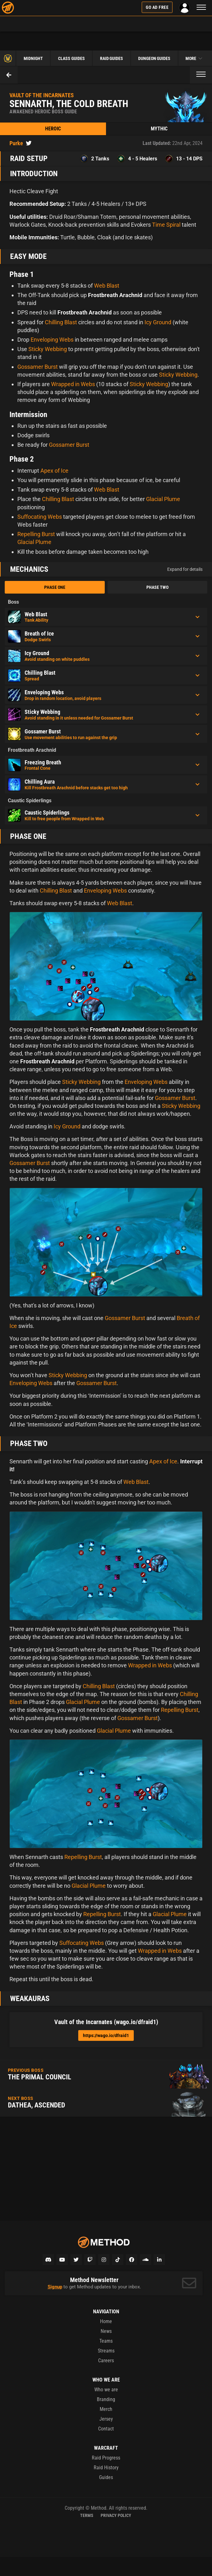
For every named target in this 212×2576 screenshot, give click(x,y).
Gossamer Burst (37, 366)
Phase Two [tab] (157, 587)
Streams (106, 2351)
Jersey (106, 2419)
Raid (111, 58)
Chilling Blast (61, 322)
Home (106, 2321)
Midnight (33, 58)
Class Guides (71, 58)
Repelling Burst (36, 534)
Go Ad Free (157, 7)
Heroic (53, 129)
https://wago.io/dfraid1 (106, 2035)
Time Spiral (166, 224)
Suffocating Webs (39, 516)
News (106, 2331)
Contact (106, 2429)
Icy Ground (157, 322)
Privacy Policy (116, 2515)
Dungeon (154, 58)
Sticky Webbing (47, 349)
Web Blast (106, 285)
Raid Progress (106, 2458)
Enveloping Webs (52, 339)
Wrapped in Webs (73, 384)
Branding (106, 2399)
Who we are (106, 2390)
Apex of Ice (54, 470)
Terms (86, 2515)
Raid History (106, 2468)
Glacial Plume (163, 499)
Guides (106, 2477)
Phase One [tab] (54, 587)
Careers (106, 2361)
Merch (106, 2409)
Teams (106, 2341)
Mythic (159, 129)
